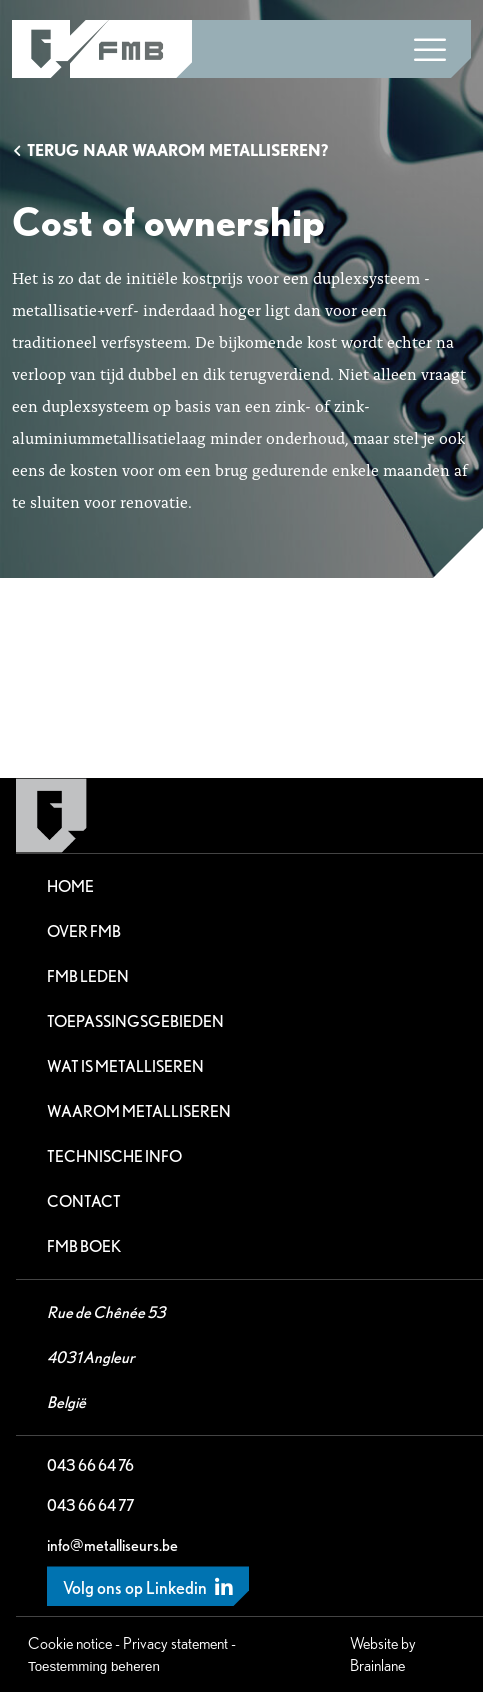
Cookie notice (70, 1643)
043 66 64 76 (90, 1465)
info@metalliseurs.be (112, 1545)
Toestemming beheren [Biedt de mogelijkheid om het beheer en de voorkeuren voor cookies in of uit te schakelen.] (94, 1666)
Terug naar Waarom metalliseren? (170, 150)
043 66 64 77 (90, 1505)
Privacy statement (175, 1643)
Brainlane (377, 1665)
